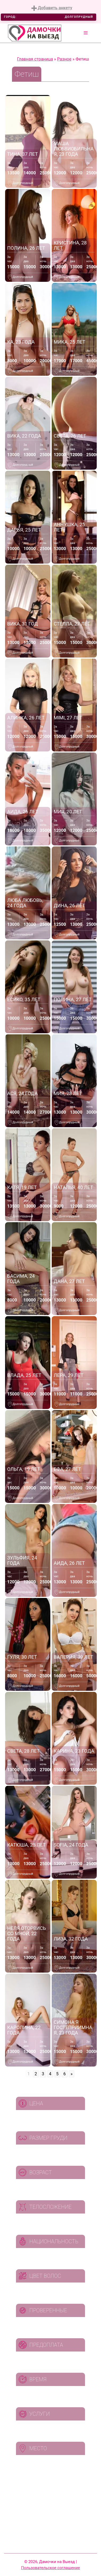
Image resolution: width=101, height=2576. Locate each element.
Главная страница (35, 59)
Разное (64, 59)
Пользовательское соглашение (50, 2567)
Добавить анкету (51, 8)
